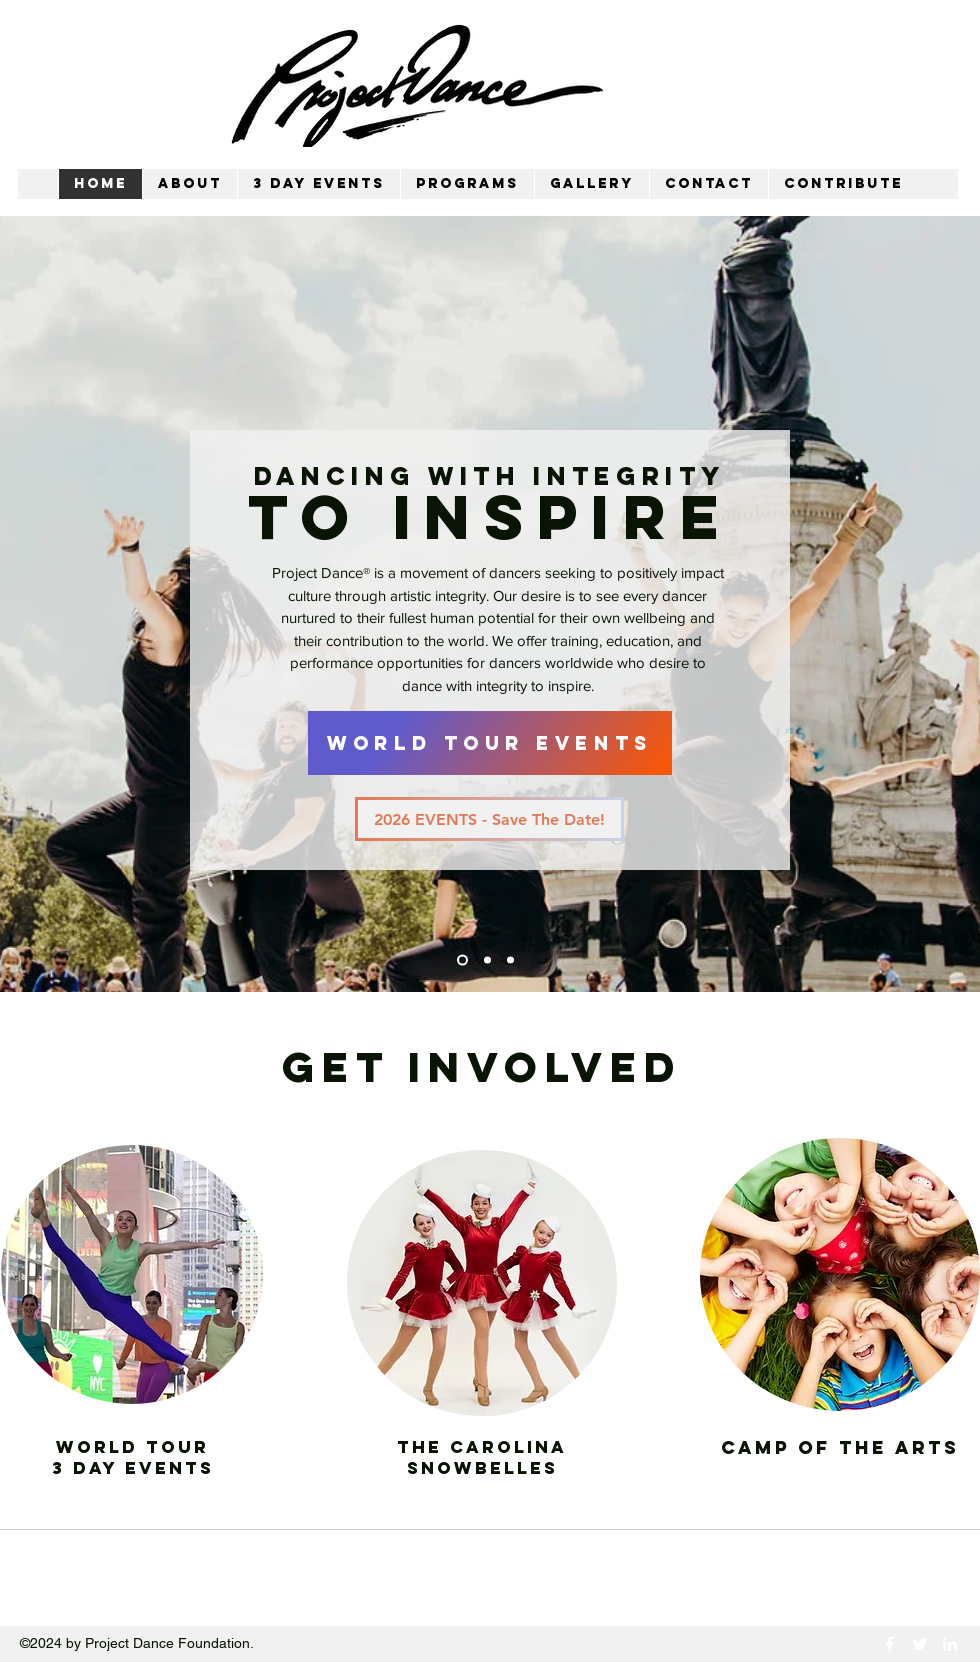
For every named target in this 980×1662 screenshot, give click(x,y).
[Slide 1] (462, 960)
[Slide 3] (510, 960)
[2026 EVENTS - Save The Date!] (489, 819)
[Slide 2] (487, 960)
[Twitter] (920, 1644)
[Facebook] (890, 1644)
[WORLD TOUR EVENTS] (490, 743)
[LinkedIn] (950, 1644)
